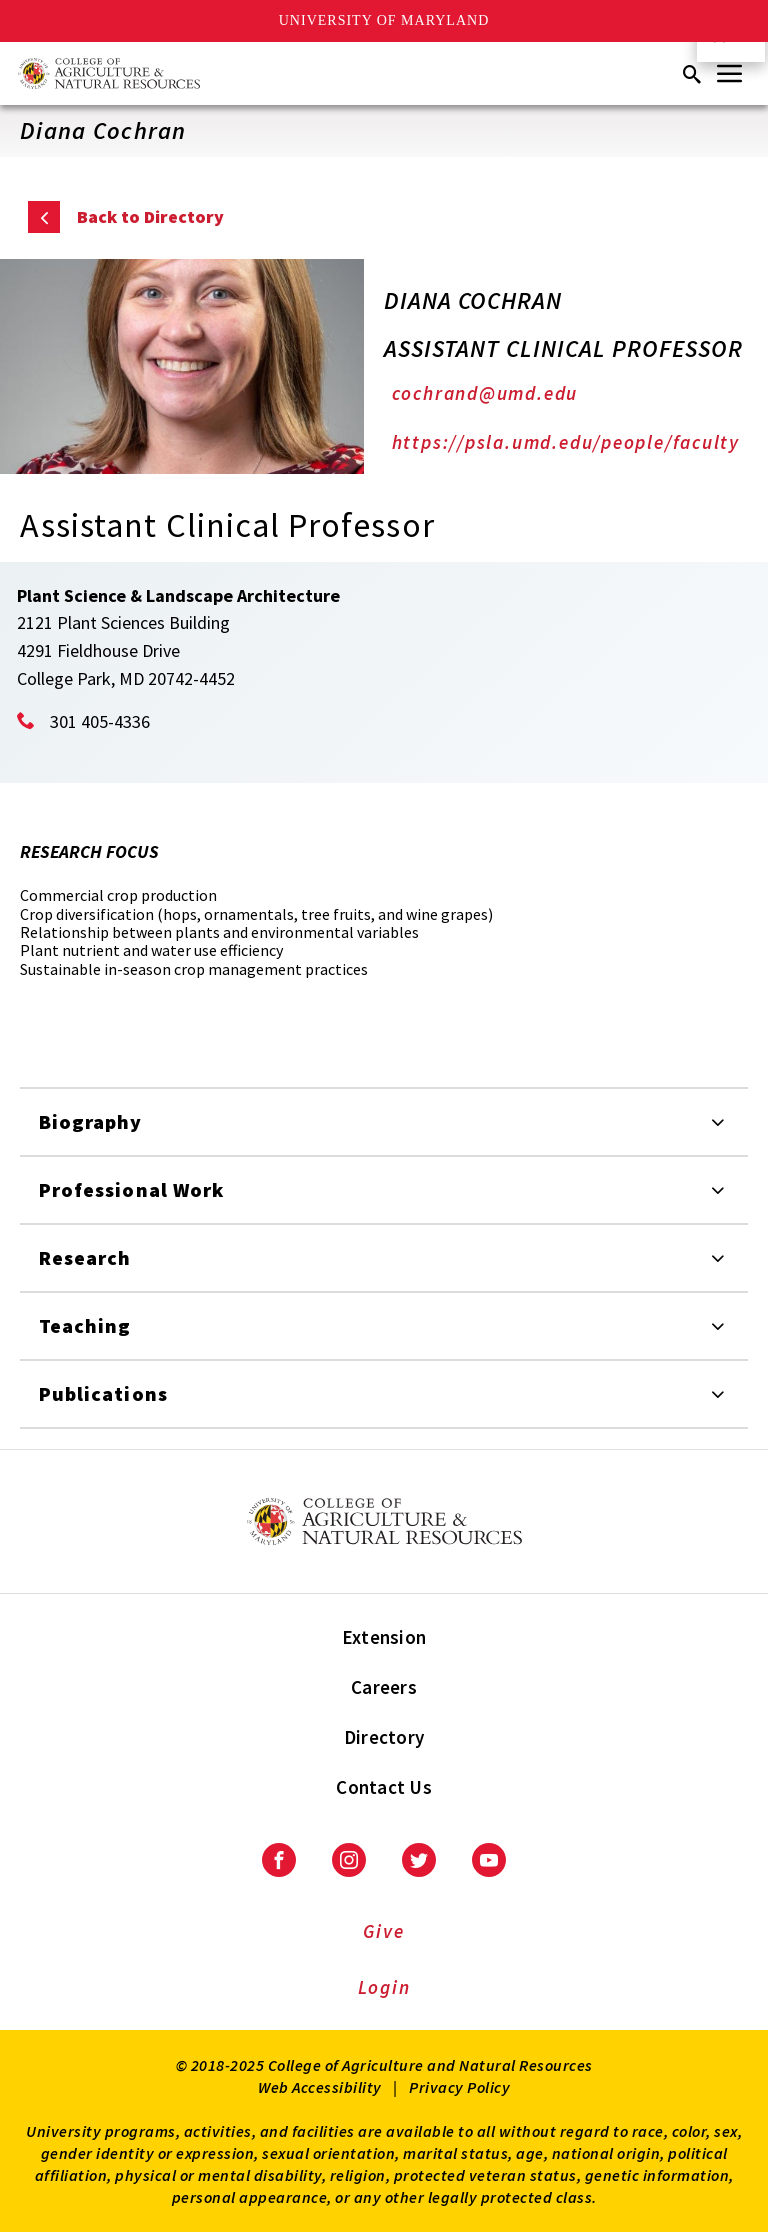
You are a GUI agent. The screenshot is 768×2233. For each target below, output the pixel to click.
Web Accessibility (320, 2087)
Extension (384, 1637)
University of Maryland (384, 20)
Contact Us (384, 1787)
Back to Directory (150, 216)
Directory (384, 1737)
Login (384, 1987)
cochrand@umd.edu (485, 393)
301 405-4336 (100, 721)
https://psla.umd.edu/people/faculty (566, 442)
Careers (384, 1687)
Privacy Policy (459, 2087)
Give (383, 1931)
